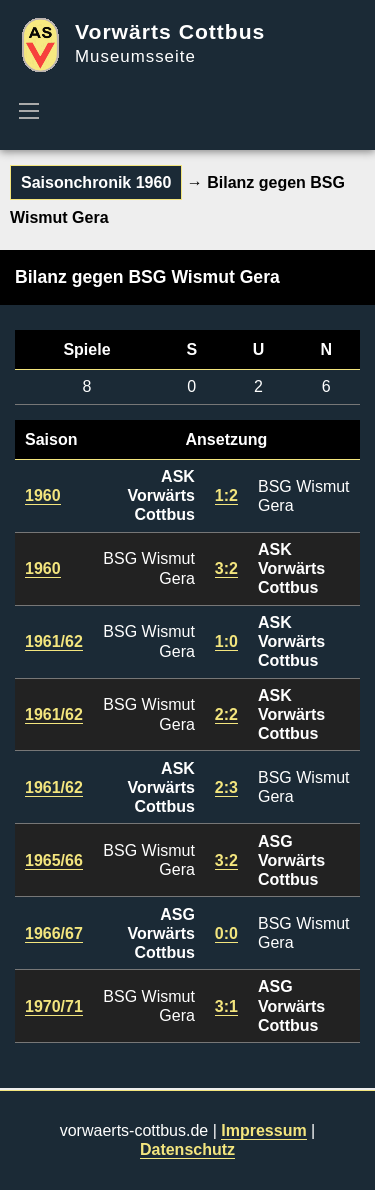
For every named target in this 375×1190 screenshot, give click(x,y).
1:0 (226, 641)
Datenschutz (187, 1149)
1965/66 (54, 860)
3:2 (226, 568)
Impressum (263, 1130)
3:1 (226, 1006)
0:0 (226, 933)
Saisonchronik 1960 (96, 182)
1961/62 (54, 641)
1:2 (226, 495)
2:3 (226, 787)
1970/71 (54, 1006)
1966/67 (54, 933)
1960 (43, 495)
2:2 (226, 714)
